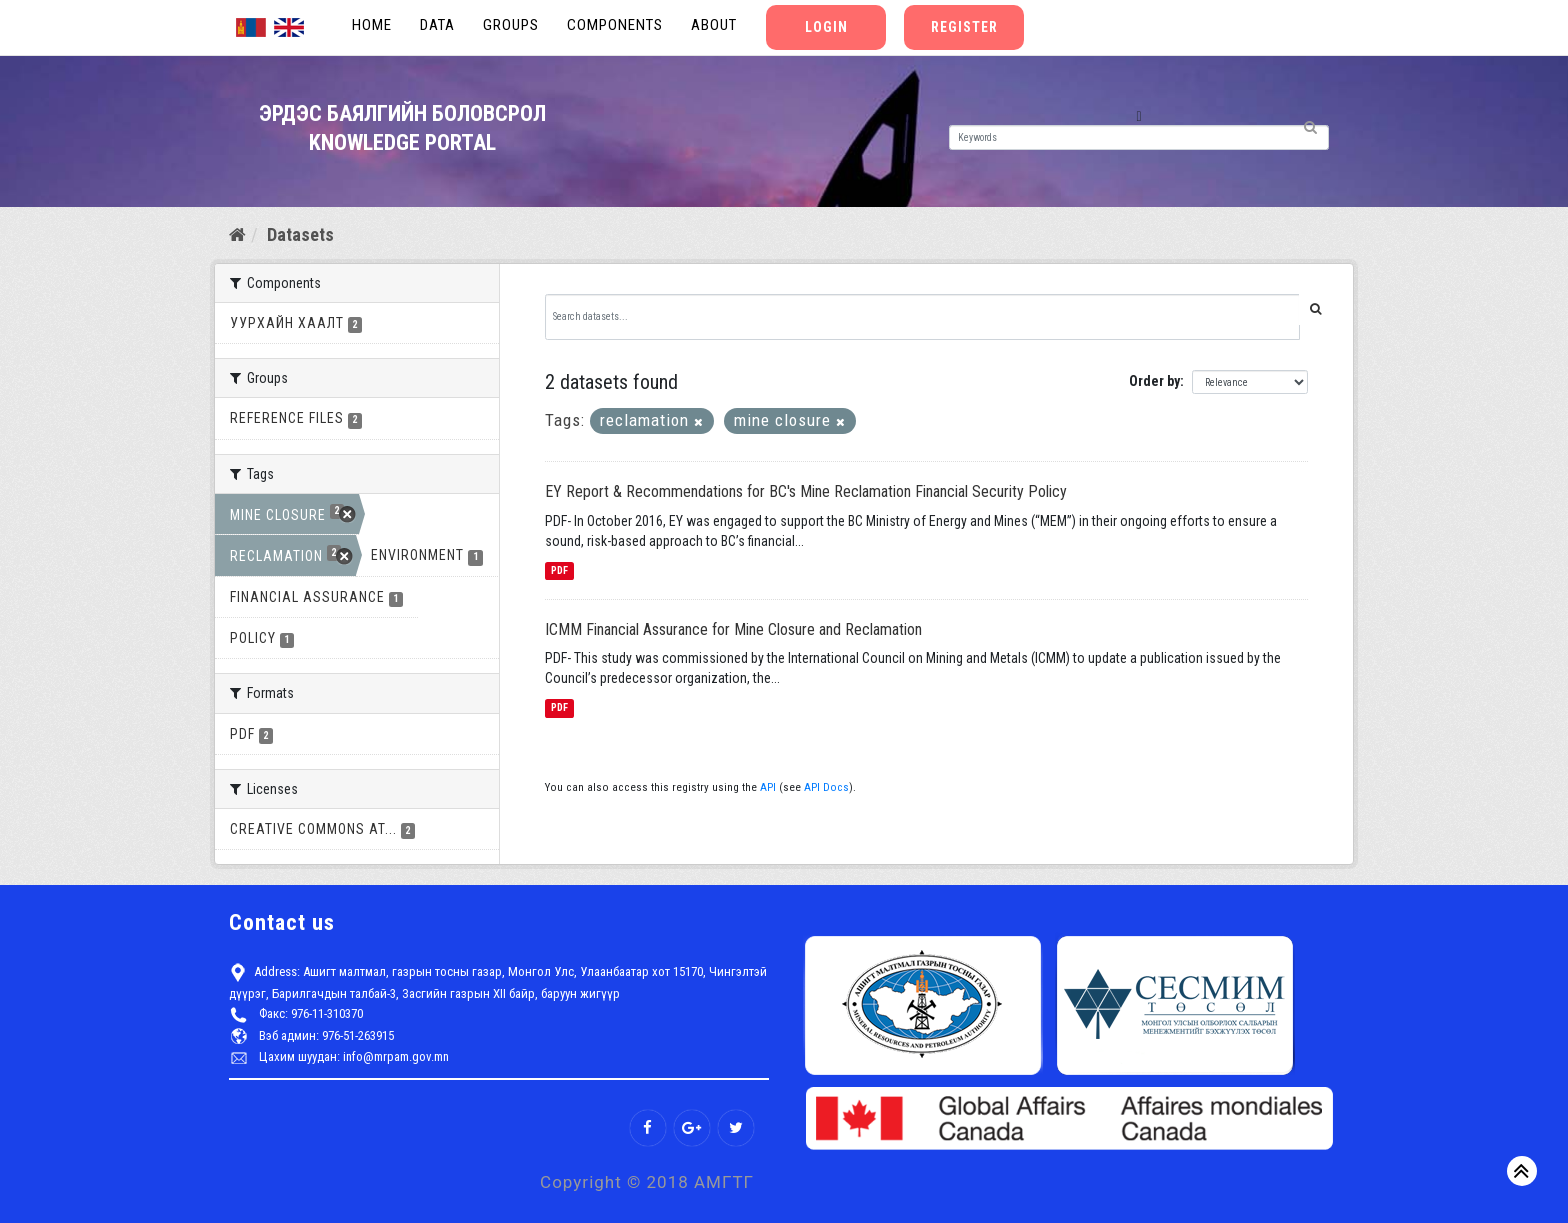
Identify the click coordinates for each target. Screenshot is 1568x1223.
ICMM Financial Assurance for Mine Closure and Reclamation (733, 629)
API (768, 787)
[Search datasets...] (923, 317)
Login (826, 27)
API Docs (826, 787)
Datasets (300, 234)
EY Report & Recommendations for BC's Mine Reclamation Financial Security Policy (806, 491)
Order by (1154, 381)
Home (372, 25)
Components (615, 25)
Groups (511, 25)
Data (437, 25)
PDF (559, 570)
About (714, 25)
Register (964, 27)
